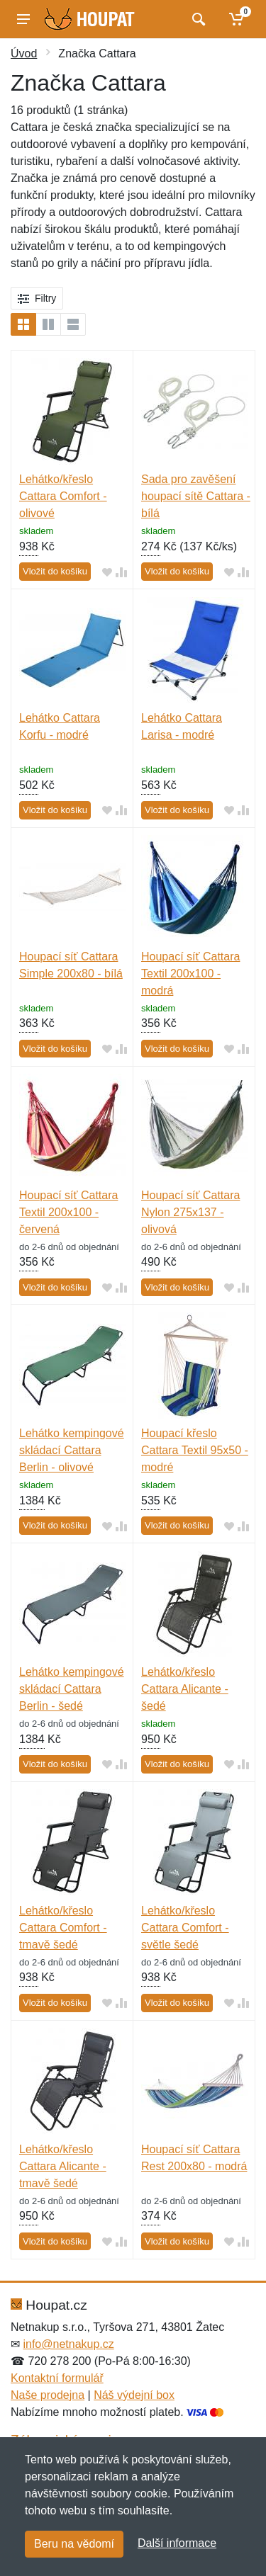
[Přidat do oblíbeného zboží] (107, 572)
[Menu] (23, 19)
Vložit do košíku (55, 571)
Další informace (177, 2543)
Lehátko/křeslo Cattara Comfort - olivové (63, 496)
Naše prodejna (47, 2395)
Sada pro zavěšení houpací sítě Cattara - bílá (195, 496)
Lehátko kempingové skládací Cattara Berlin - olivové (71, 1450)
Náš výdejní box (134, 2395)
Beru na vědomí (74, 2544)
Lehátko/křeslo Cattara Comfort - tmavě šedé (63, 1928)
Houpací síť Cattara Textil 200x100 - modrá (190, 974)
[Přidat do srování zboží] (121, 572)
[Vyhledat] (197, 19)
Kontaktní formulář (57, 2378)
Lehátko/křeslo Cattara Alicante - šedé (184, 1689)
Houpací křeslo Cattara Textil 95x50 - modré (194, 1450)
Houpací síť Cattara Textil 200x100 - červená (68, 1212)
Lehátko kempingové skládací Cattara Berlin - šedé (71, 1689)
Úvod (24, 53)
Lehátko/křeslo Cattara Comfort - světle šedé (185, 1928)
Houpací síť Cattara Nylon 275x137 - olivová (190, 1212)
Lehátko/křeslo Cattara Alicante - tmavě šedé (62, 2166)
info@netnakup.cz (68, 2344)
